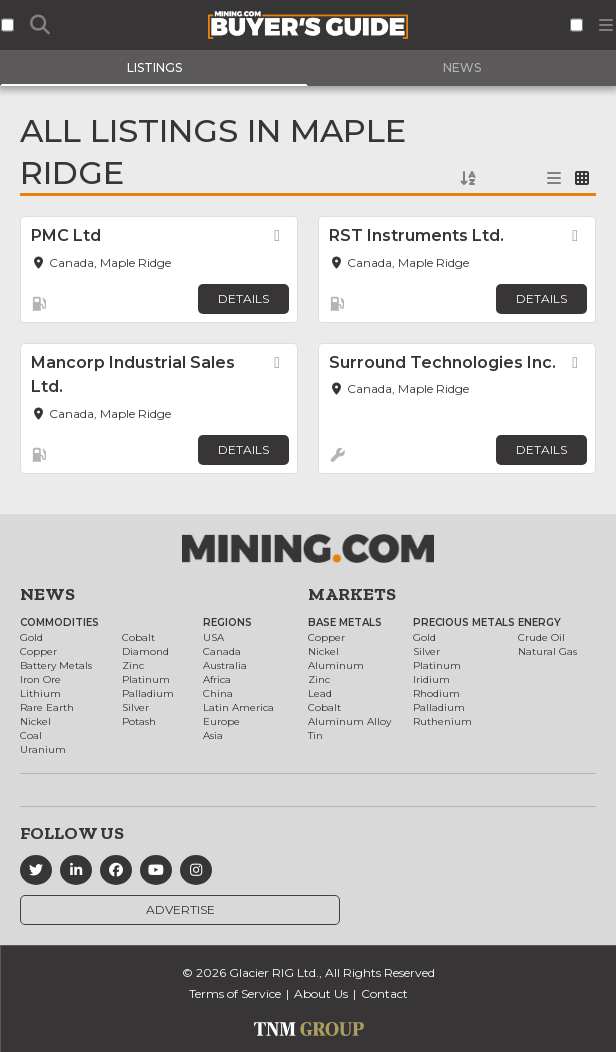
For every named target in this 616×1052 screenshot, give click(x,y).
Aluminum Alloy (349, 721)
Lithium (40, 693)
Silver (135, 707)
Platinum (146, 679)
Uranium (43, 749)
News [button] (47, 594)
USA (213, 637)
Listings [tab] (154, 67)
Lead (320, 693)
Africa (217, 679)
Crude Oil (541, 637)
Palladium (148, 693)
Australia (225, 665)
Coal (31, 735)
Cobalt (138, 637)
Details (243, 298)
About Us (321, 993)
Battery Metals (56, 665)
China (218, 693)
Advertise (180, 909)
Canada (222, 651)
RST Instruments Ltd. (416, 235)
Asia (213, 735)
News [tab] (462, 67)
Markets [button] (352, 594)
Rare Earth (47, 707)
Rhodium (436, 693)
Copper (38, 651)
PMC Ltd (66, 235)
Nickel (35, 721)
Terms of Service (235, 993)
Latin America (238, 707)
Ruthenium (442, 721)
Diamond (145, 651)
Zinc (133, 665)
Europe (221, 721)
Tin (315, 735)
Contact (384, 993)
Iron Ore (40, 679)
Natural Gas (547, 651)
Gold (31, 637)
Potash (139, 721)
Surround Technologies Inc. (442, 362)
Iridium (431, 679)
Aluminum (336, 665)
